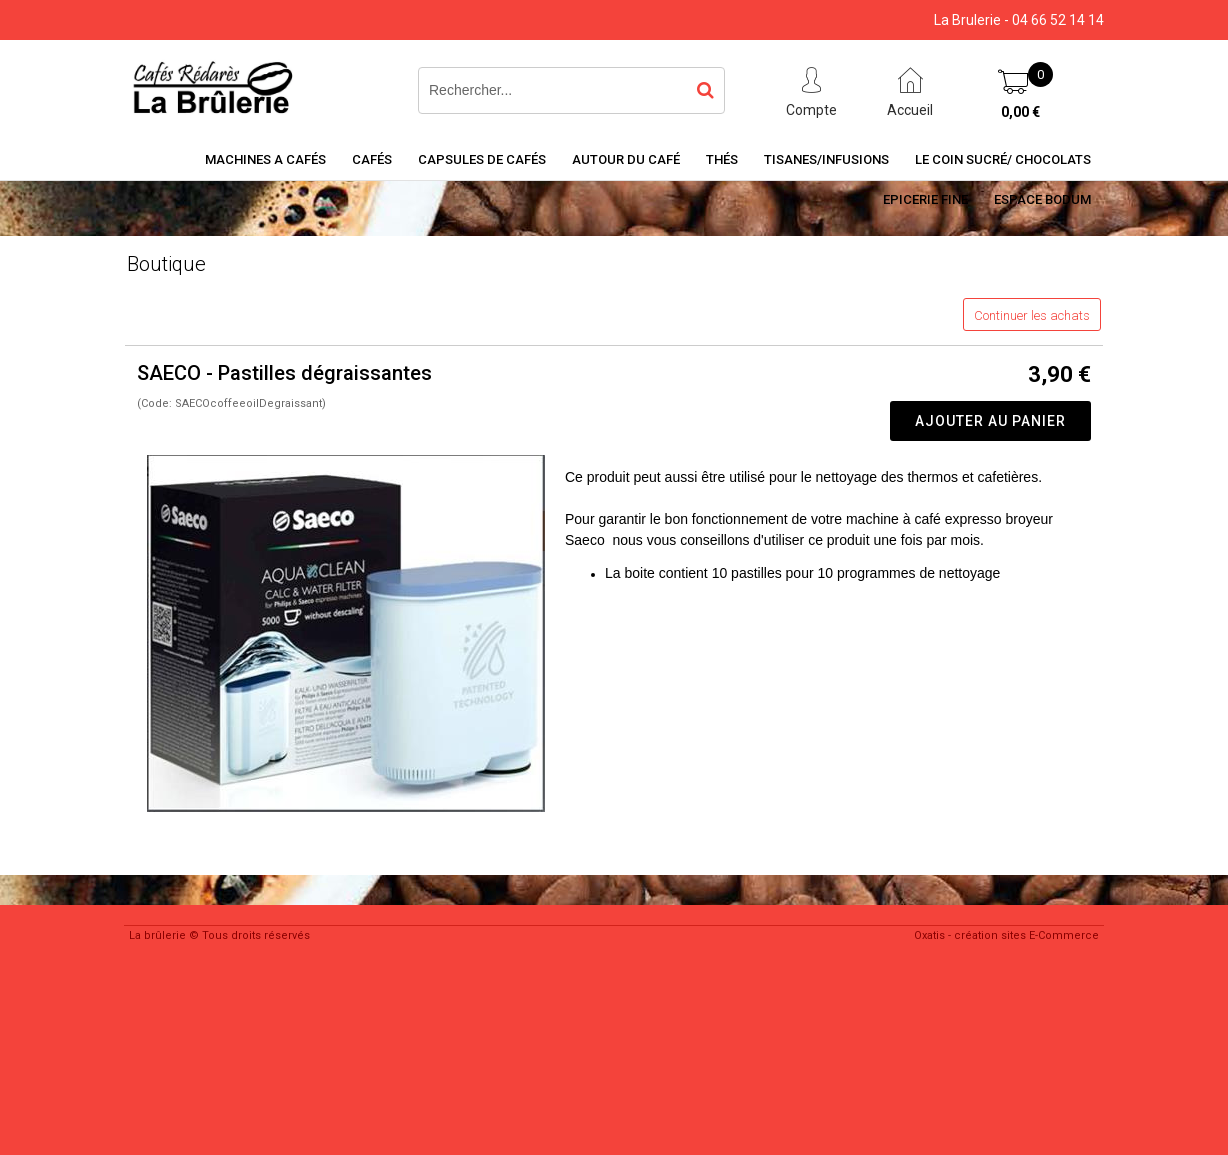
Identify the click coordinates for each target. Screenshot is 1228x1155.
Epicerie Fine (925, 199)
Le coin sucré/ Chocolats (1003, 159)
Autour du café (626, 159)
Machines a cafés (265, 159)
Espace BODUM (1042, 199)
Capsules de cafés (482, 159)
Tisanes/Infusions (826, 159)
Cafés (372, 159)
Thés (722, 159)
